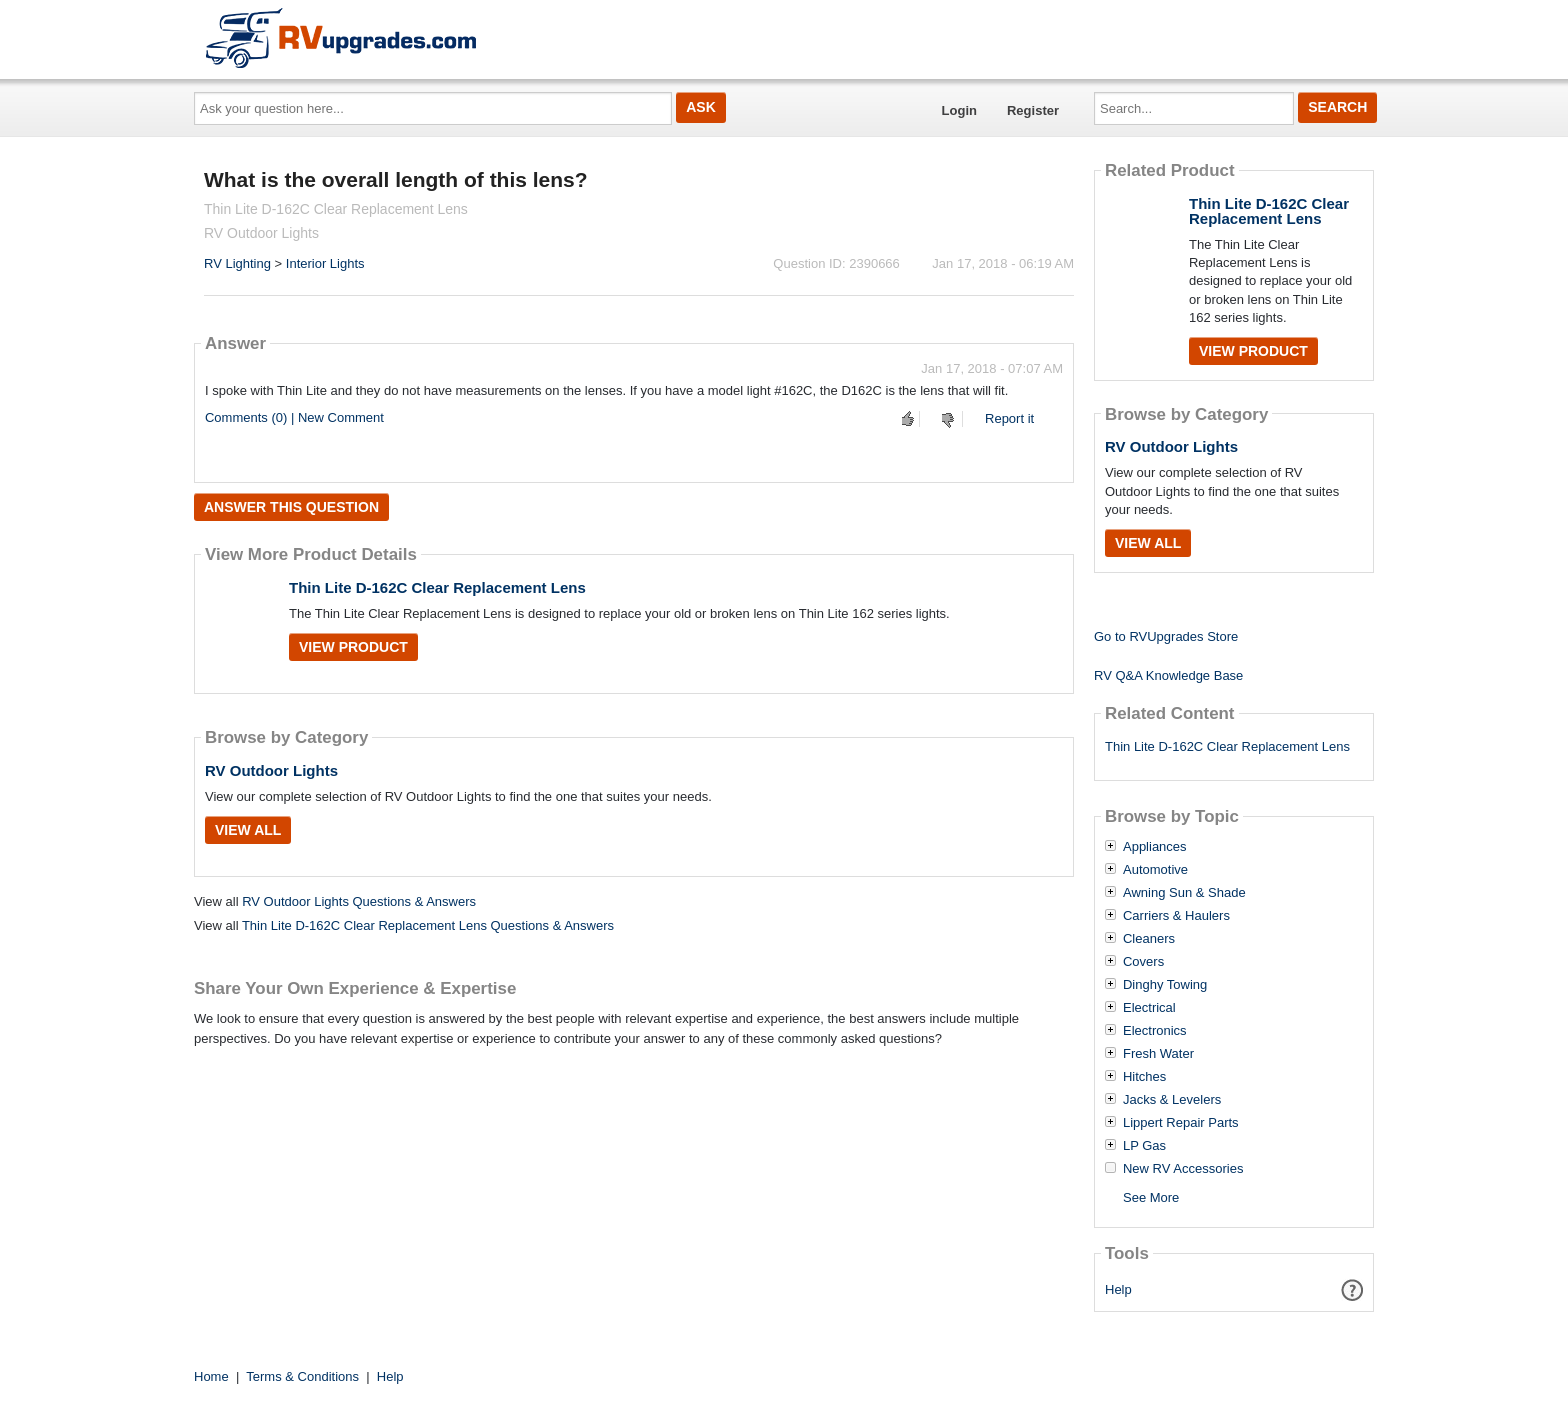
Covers (1143, 962)
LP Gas (1144, 1146)
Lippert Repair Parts (1181, 1123)
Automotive (1155, 870)
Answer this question (291, 507)
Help (1118, 1289)
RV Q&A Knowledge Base (1168, 675)
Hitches (1144, 1077)
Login (959, 110)
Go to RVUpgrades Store (1166, 636)
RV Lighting (237, 263)
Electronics (1155, 1031)
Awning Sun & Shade (1184, 893)
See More (1151, 1197)
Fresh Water (1158, 1054)
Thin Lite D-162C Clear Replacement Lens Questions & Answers (428, 925)
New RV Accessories (1183, 1169)
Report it (1009, 418)
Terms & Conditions (302, 1376)
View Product (353, 647)
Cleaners (1149, 939)
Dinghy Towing (1165, 985)
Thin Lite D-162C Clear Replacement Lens (437, 587)
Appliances (1155, 847)
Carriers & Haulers (1176, 916)
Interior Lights (325, 263)
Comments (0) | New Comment (294, 417)
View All (248, 830)
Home (211, 1376)
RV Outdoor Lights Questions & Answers (359, 901)
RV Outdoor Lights (271, 770)
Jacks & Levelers (1172, 1100)
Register (1033, 110)
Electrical (1149, 1008)
